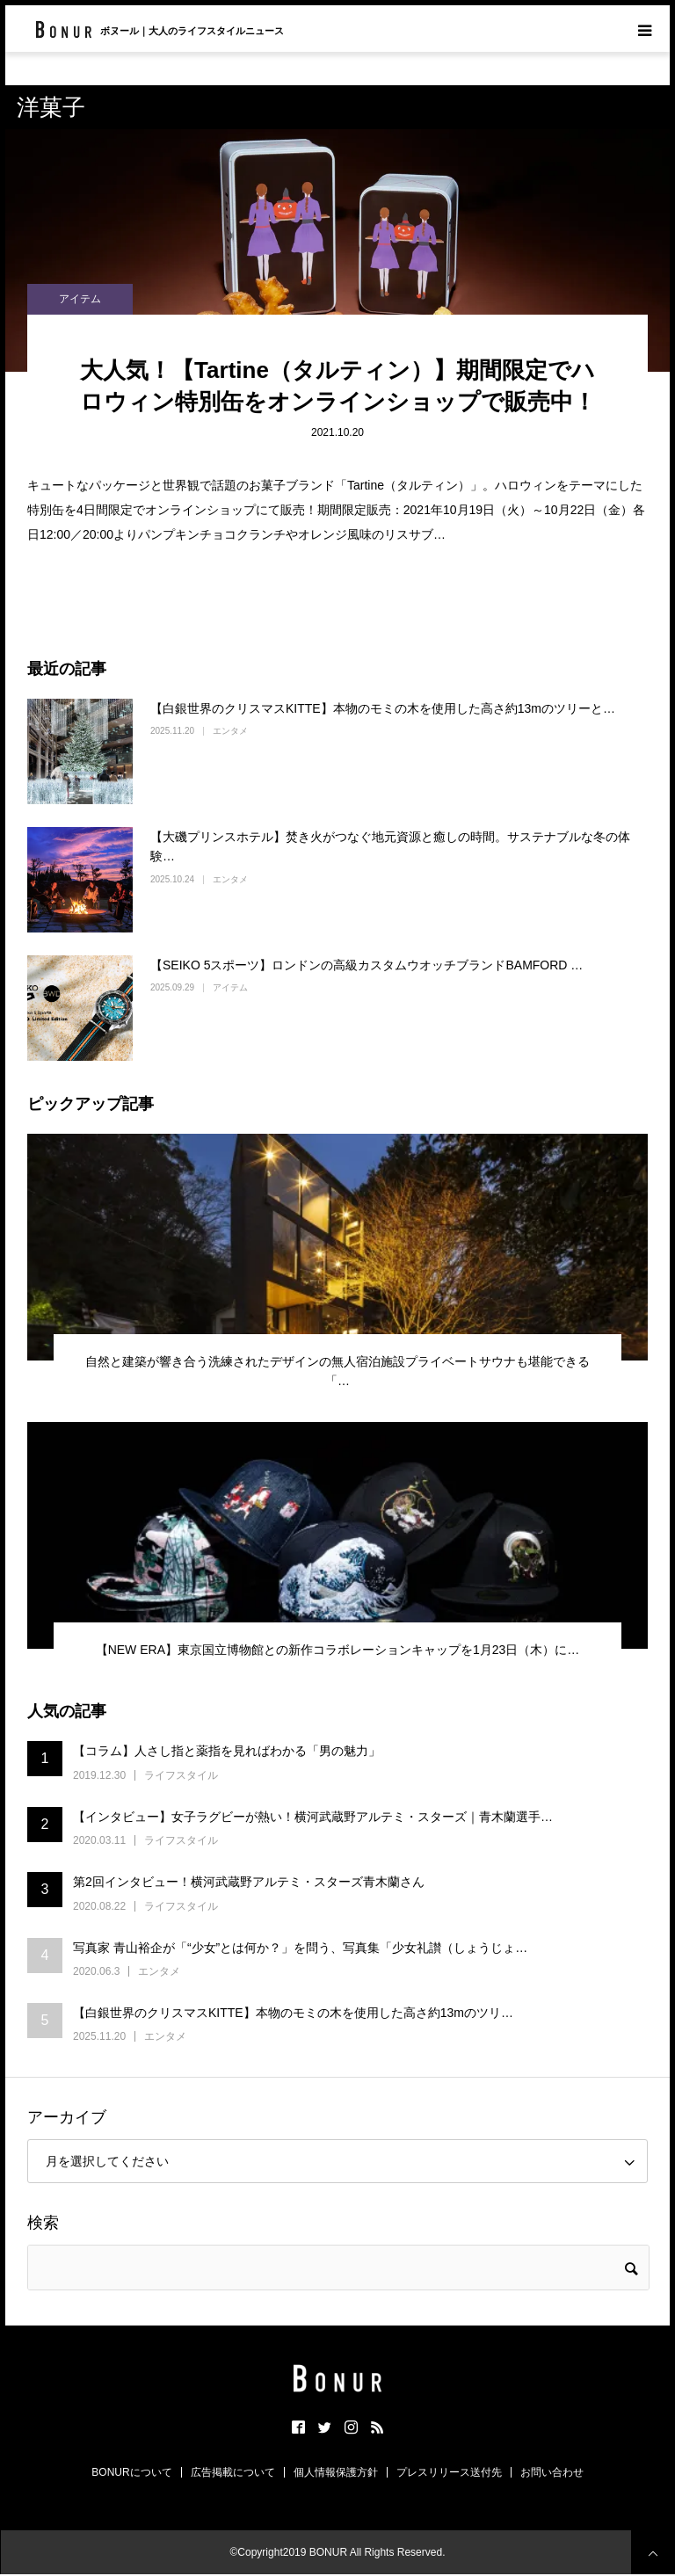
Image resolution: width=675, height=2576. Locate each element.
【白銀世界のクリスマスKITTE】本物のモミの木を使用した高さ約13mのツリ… (293, 2013)
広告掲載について (233, 2472)
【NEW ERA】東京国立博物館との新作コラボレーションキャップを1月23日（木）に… (338, 1650)
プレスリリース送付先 (449, 2472)
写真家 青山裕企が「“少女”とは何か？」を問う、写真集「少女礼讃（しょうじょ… (300, 1948)
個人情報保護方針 (336, 2472)
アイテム (80, 299)
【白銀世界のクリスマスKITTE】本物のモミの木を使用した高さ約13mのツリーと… (382, 708)
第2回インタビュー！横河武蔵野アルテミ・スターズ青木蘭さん (249, 1882)
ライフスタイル (181, 1775)
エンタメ (230, 731)
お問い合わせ (552, 2472)
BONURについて (131, 2472)
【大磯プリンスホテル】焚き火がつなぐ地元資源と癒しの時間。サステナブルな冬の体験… (390, 846)
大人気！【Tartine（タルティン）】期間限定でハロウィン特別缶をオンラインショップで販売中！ (338, 386)
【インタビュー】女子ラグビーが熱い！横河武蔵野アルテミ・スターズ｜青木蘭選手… (313, 1817)
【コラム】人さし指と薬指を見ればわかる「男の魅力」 (227, 1751)
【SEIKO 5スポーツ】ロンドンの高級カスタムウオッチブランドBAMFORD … (366, 965)
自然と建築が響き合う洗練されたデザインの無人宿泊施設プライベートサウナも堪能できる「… (337, 1371)
